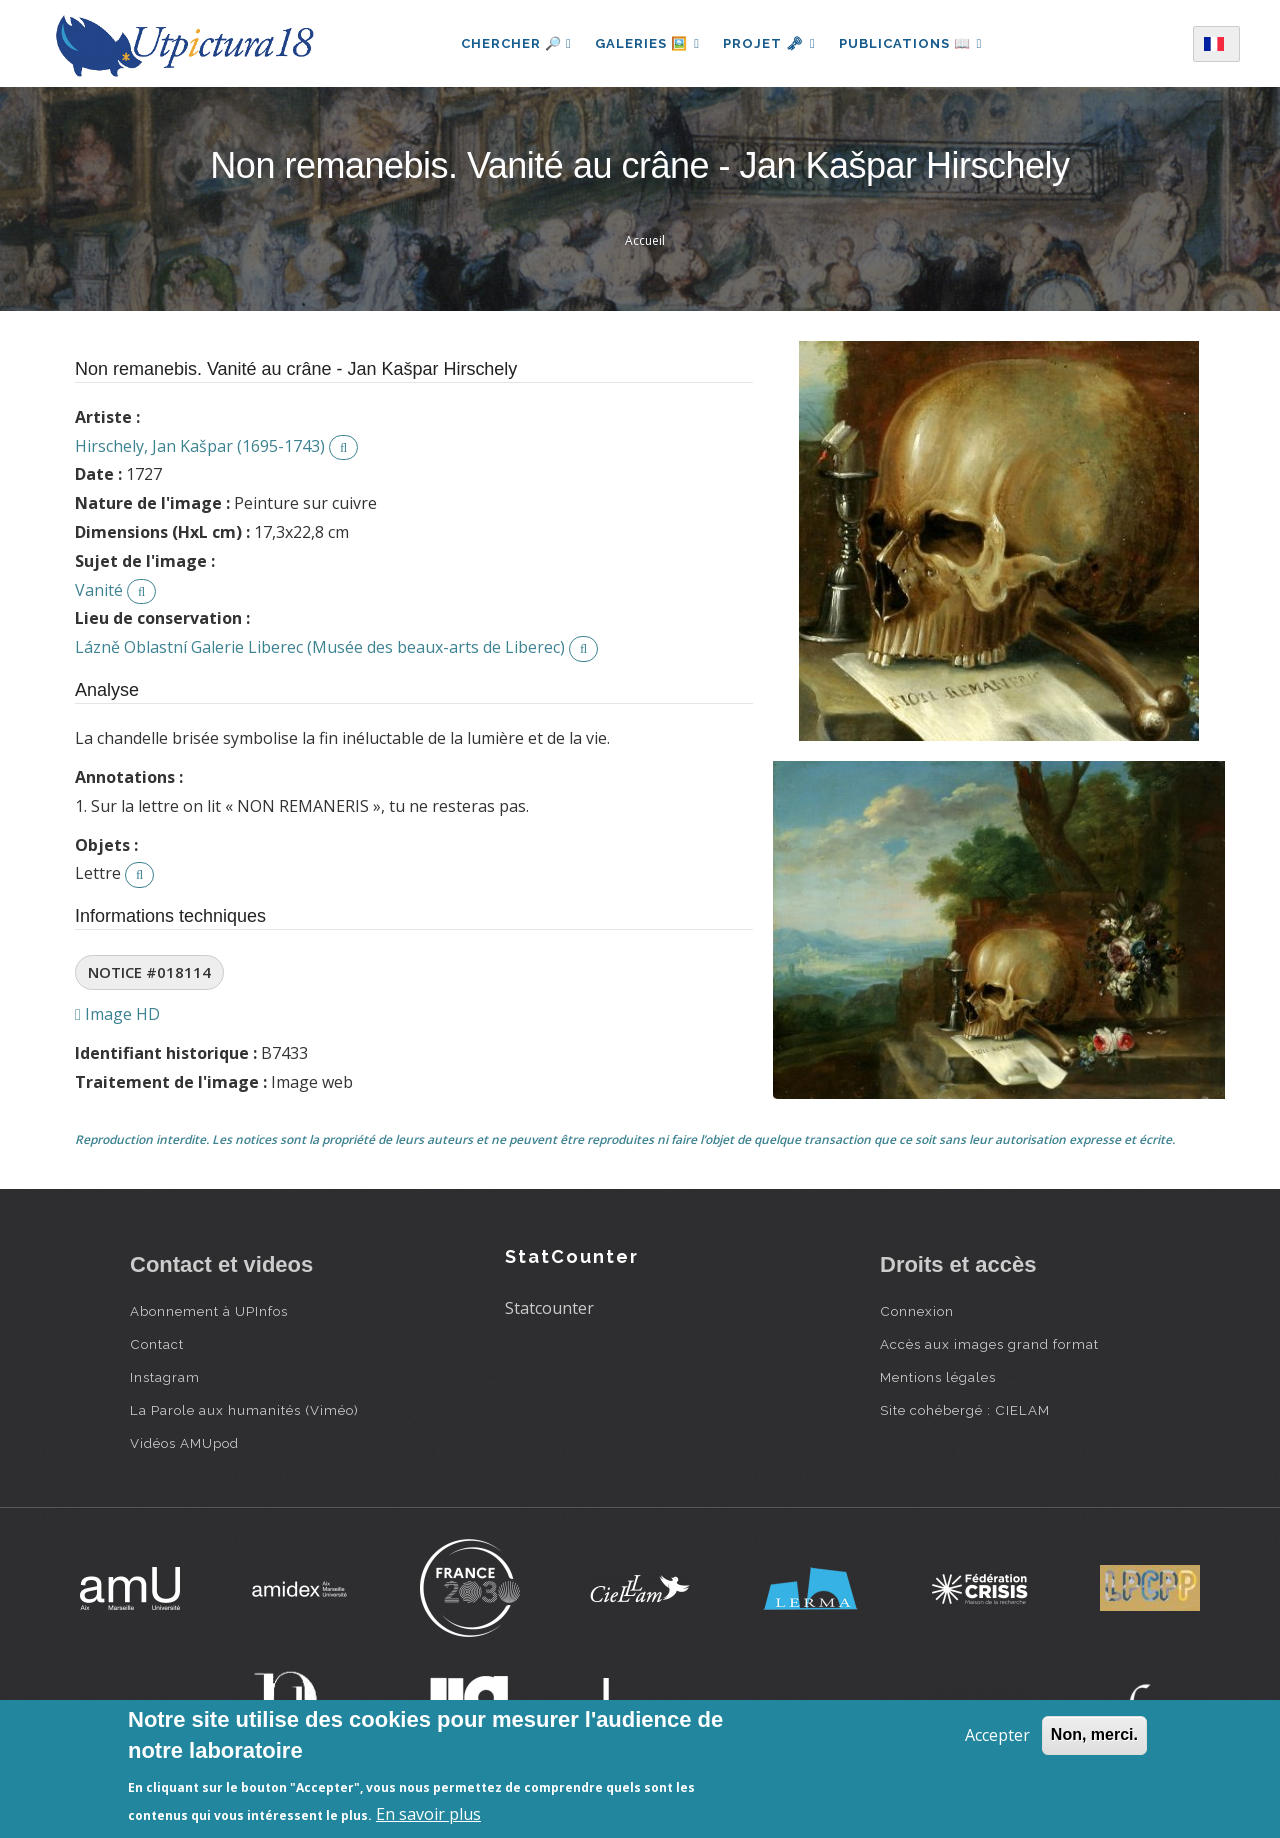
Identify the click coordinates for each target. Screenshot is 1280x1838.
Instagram (165, 1377)
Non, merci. (1094, 1734)
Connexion (917, 1311)
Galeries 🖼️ (646, 43)
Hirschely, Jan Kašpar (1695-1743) (200, 446)
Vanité (99, 590)
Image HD (117, 1014)
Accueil (645, 240)
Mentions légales (938, 1377)
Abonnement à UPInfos (209, 1311)
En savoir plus (428, 1814)
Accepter (997, 1735)
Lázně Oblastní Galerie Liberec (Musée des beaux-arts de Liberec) (320, 647)
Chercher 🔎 (514, 43)
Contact (157, 1344)
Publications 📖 (912, 43)
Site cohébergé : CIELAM (965, 1410)
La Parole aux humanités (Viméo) (244, 1410)
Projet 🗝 (769, 43)
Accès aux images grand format (989, 1344)
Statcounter (549, 1308)
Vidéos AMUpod (184, 1443)
